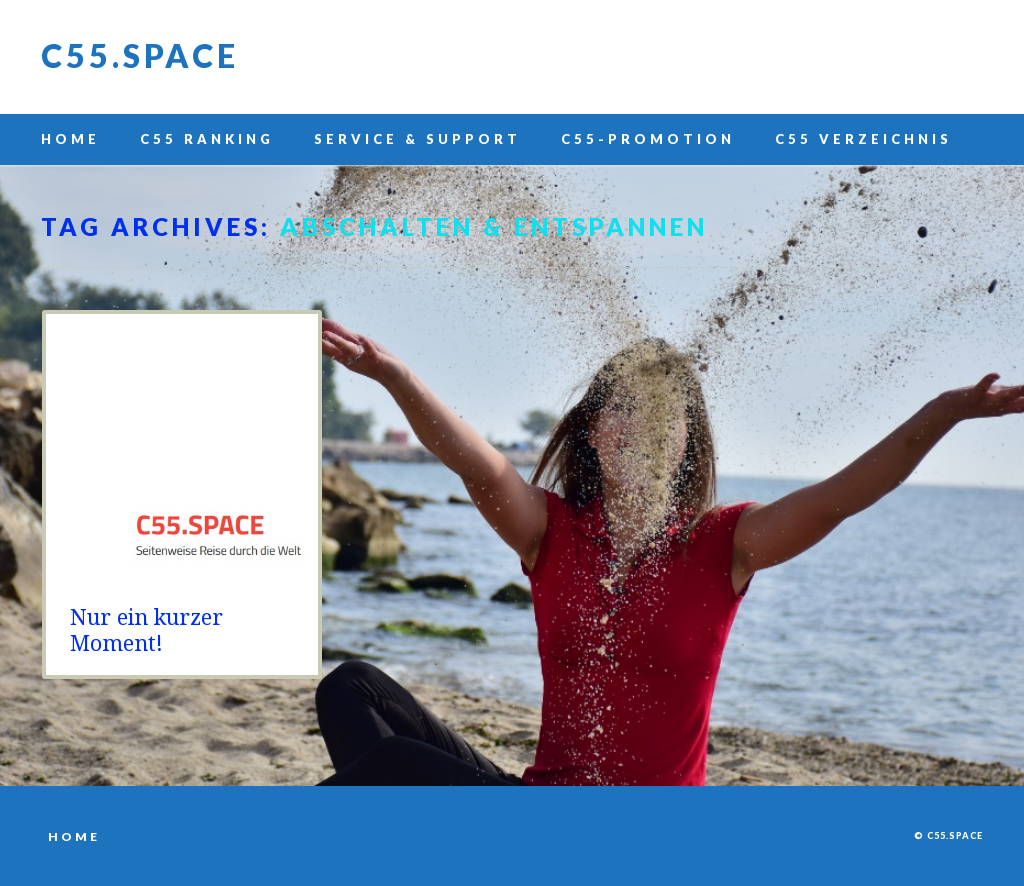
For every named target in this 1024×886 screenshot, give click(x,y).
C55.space (140, 55)
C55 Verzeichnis (863, 139)
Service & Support (417, 139)
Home (70, 139)
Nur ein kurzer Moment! (146, 630)
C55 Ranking (207, 139)
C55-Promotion (648, 139)
